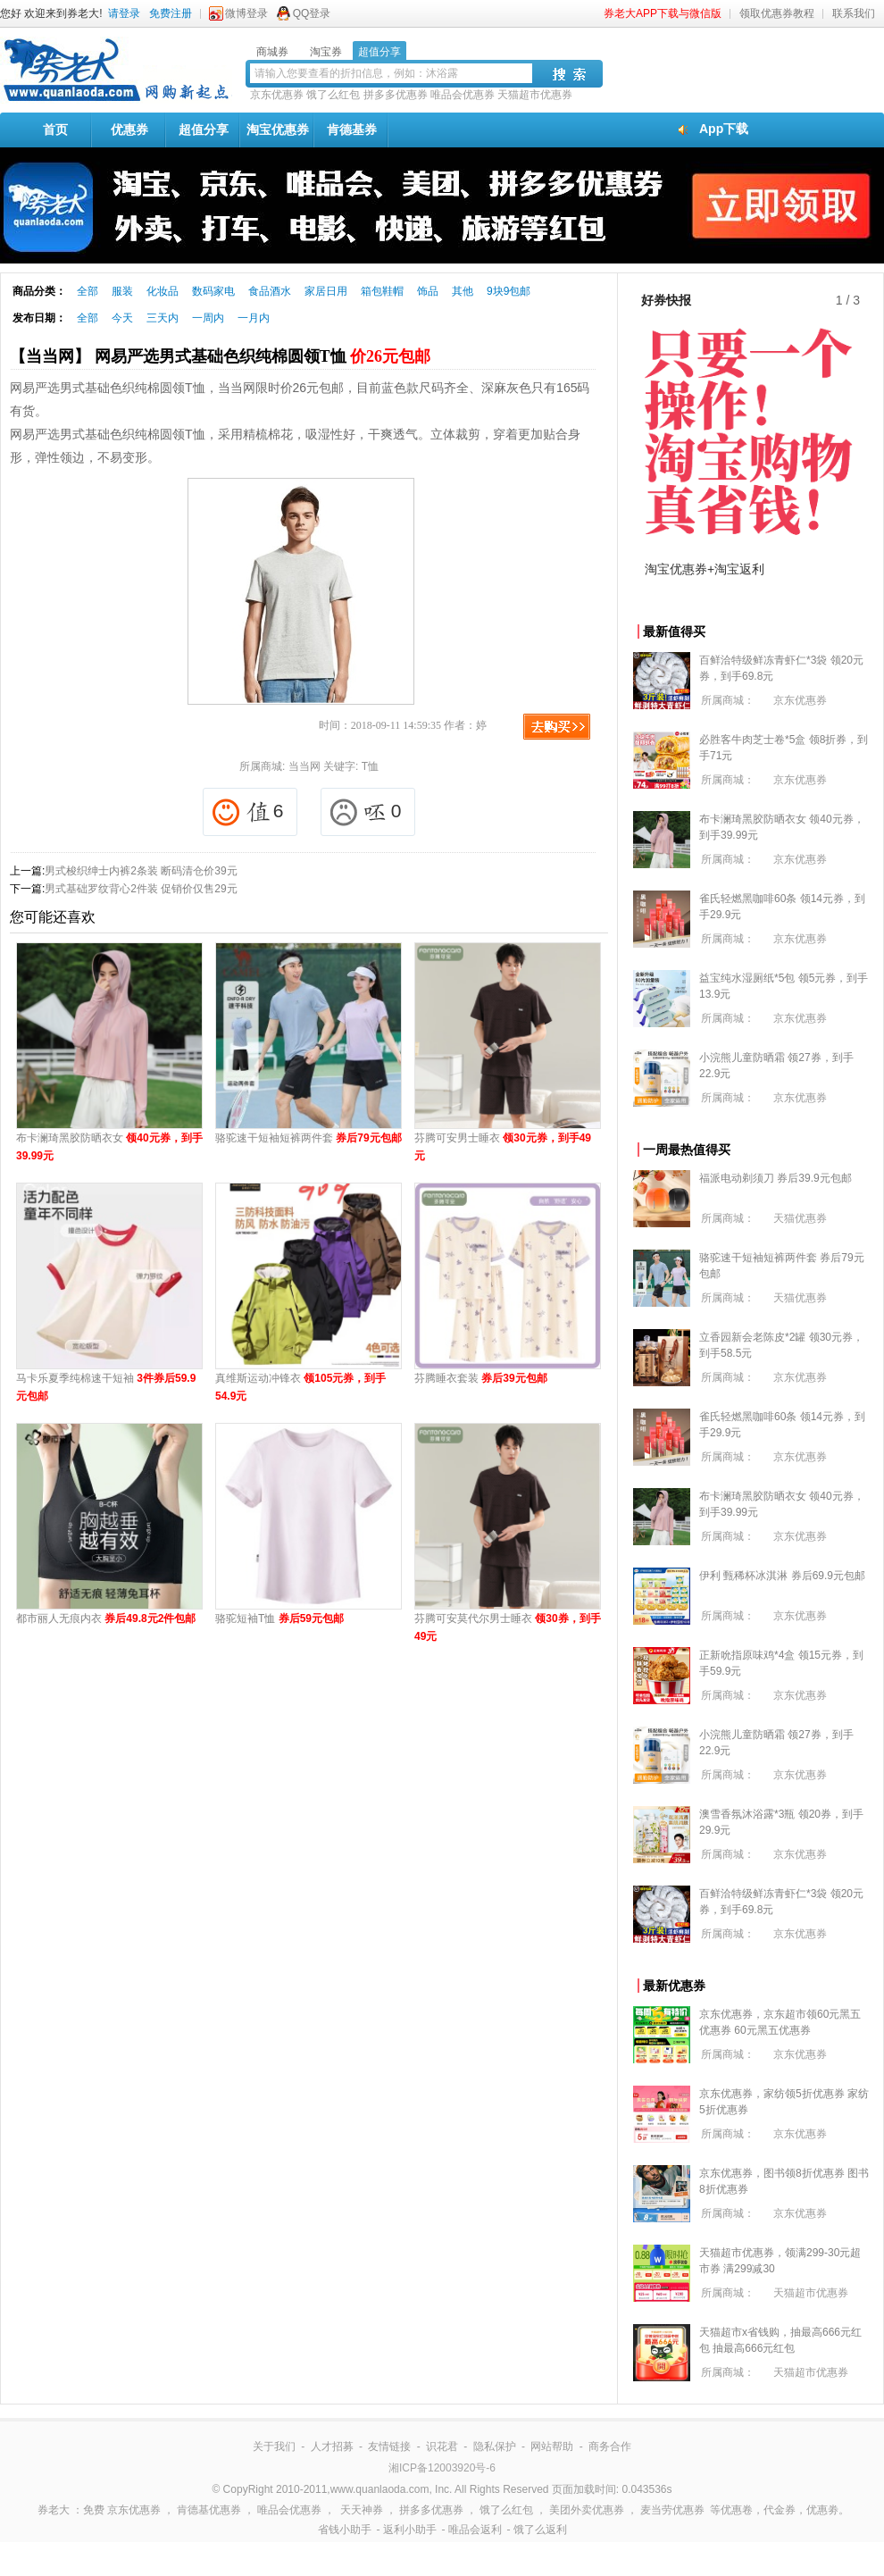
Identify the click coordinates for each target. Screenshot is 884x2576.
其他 (462, 291)
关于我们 (274, 2446)
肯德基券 (352, 129)
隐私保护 (494, 2446)
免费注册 (170, 13)
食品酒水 (269, 291)
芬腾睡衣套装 (480, 1378)
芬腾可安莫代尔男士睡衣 (507, 1627)
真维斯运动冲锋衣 (300, 1387)
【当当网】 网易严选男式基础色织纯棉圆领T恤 (220, 356)
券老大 (54, 2510)
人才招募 (332, 2446)
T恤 (370, 766)
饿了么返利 (540, 2529)
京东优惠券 (277, 94)
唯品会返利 (475, 2529)
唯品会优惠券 (462, 94)
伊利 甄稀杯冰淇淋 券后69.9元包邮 (782, 1575)
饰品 (427, 291)
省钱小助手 (344, 2529)
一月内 (254, 318)
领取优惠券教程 (776, 13)
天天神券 (361, 2510)
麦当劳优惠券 (672, 2510)
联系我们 (853, 13)
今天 (122, 318)
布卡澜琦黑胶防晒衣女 (109, 1147)
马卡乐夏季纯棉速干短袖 (106, 1387)
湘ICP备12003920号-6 (442, 2468)
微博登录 (246, 13)
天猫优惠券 (800, 1218)
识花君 (442, 2446)
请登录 (124, 13)
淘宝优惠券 (277, 129)
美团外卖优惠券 (586, 2510)
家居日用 (325, 291)
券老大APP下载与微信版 (662, 13)
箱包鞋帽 (382, 291)
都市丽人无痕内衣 (106, 1618)
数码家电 (213, 291)
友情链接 (389, 2446)
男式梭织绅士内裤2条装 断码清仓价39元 (141, 871)
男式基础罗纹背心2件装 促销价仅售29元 (141, 888)
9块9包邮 (508, 291)
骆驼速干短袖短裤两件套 (308, 1138)
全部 (87, 291)
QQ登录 (312, 13)
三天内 (162, 318)
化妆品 (162, 291)
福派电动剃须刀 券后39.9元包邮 (775, 1178)
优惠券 (129, 129)
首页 (55, 129)
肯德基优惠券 (209, 2510)
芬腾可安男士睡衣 (502, 1147)
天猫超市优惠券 (534, 94)
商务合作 (609, 2446)
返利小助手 (410, 2529)
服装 (122, 291)
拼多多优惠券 (395, 94)
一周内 (208, 318)
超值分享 (204, 129)
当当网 (304, 766)
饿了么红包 (333, 94)
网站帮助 (551, 2446)
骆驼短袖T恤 (279, 1618)
